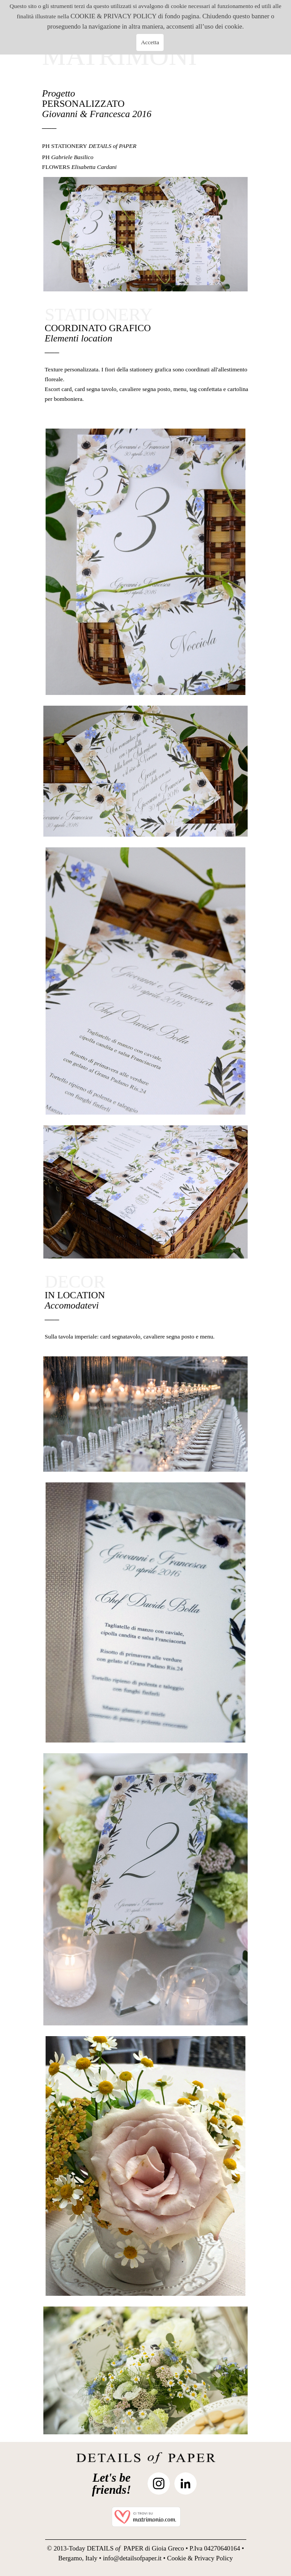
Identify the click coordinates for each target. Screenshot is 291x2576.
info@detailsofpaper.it (132, 2558)
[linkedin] (185, 2483)
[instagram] (159, 2483)
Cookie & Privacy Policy (200, 2558)
